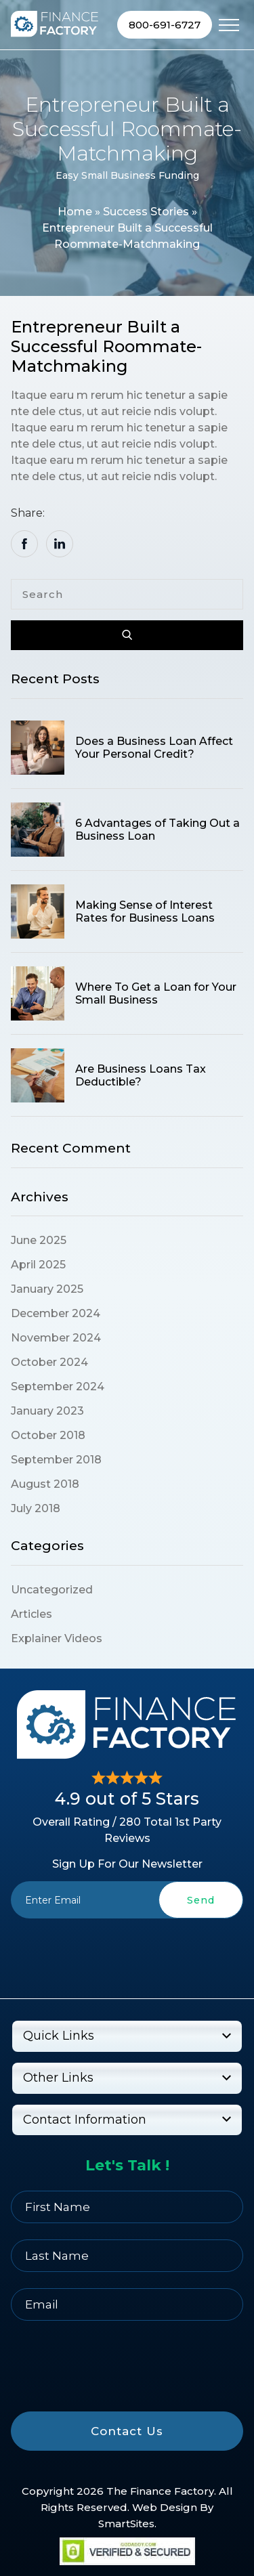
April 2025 (38, 1264)
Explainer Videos (56, 1638)
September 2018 (56, 1459)
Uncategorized (52, 1589)
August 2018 (45, 1484)
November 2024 (56, 1337)
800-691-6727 (164, 24)
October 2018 (48, 1435)
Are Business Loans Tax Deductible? (140, 1075)
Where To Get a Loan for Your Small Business (155, 993)
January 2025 (47, 1289)
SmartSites (126, 2523)
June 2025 (38, 1240)
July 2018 (35, 1508)
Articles (31, 1614)
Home (75, 211)
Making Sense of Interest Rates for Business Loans (145, 911)
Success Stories (146, 211)
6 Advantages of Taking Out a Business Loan (157, 829)
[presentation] (127, 1950)
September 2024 (57, 1386)
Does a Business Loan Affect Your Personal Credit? (154, 747)
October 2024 (49, 1362)
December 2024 (55, 1313)
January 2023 (47, 1410)
